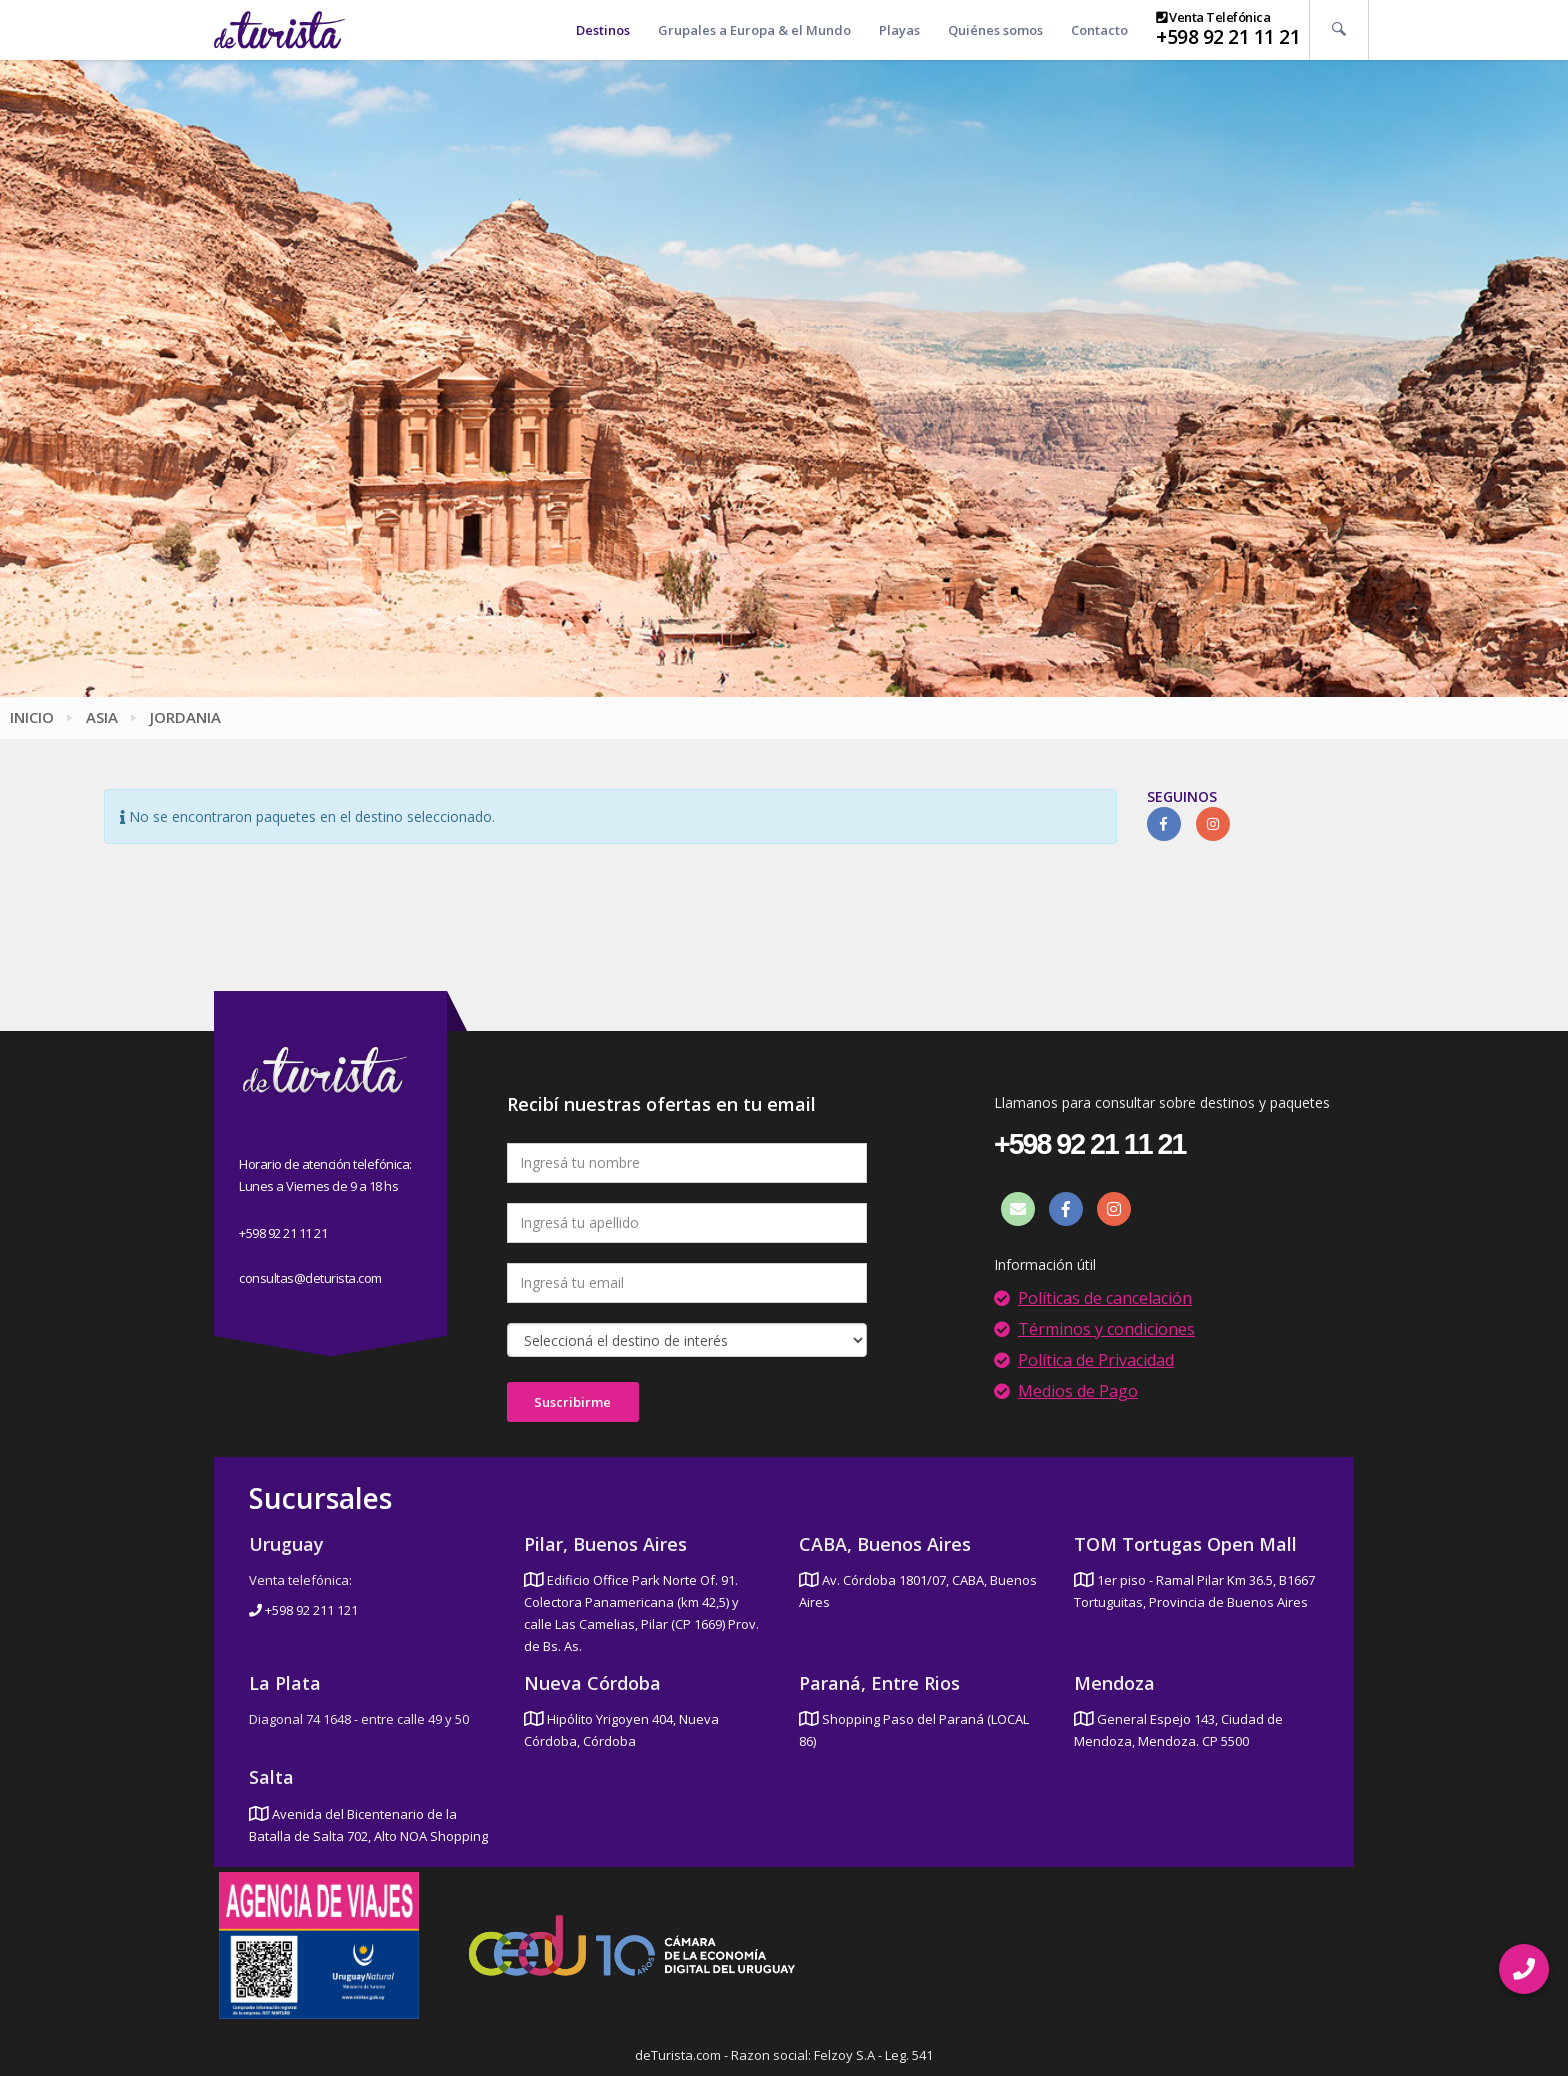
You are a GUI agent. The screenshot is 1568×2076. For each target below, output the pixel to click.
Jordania (185, 717)
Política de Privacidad (1096, 1360)
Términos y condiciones (1106, 1329)
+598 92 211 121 (303, 1610)
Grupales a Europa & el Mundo (754, 30)
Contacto (1099, 30)
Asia (102, 717)
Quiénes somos (995, 30)
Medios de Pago (1078, 1391)
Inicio (32, 717)
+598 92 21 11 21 (1228, 37)
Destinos (603, 30)
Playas (899, 30)
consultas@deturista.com (310, 1278)
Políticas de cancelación (1105, 1298)
